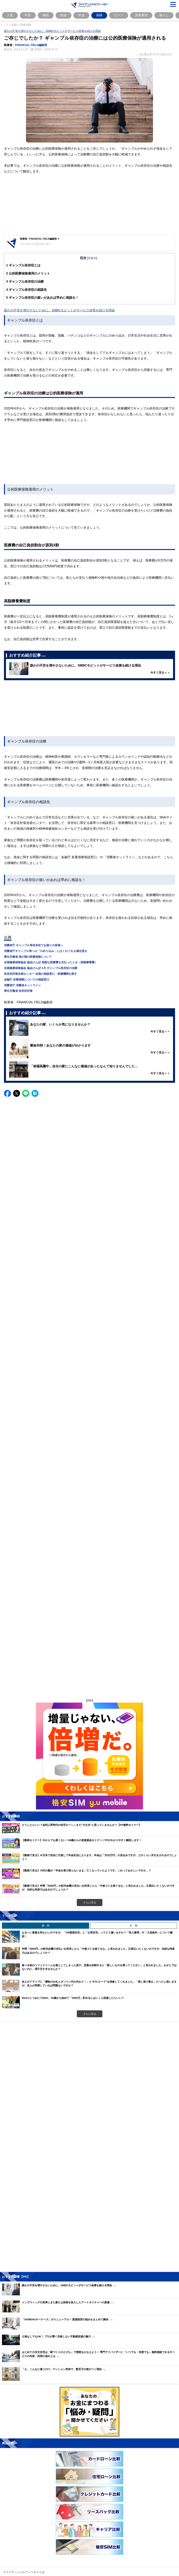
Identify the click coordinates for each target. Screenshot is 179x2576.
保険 (99, 15)
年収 (28, 15)
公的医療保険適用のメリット (28, 273)
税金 (63, 15)
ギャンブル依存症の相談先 (26, 290)
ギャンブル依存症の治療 (25, 281)
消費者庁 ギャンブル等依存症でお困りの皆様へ (33, 945)
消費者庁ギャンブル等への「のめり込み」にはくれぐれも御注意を (45, 951)
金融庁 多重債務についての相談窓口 (26, 979)
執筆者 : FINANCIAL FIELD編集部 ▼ (40, 239)
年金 (81, 15)
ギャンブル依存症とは (23, 265)
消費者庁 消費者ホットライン (22, 985)
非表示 (92, 258)
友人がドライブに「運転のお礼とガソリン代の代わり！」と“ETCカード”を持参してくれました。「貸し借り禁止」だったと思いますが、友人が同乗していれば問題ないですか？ (99, 1983)
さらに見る (89, 1902)
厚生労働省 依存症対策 (18, 990)
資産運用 (141, 15)
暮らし (164, 15)
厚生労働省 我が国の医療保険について (28, 956)
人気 (10, 15)
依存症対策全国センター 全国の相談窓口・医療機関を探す (40, 973)
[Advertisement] (89, 205)
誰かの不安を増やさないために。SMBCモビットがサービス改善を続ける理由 (52, 31)
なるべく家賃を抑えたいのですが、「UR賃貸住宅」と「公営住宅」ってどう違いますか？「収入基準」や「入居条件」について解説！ (97, 1934)
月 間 (133, 1925)
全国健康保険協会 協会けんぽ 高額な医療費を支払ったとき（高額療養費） (50, 962)
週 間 (45, 1925)
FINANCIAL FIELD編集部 (31, 45)
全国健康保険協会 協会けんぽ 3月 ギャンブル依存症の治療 (40, 968)
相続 (45, 15)
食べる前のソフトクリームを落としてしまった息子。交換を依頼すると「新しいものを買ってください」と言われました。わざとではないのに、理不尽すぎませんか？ (99, 1967)
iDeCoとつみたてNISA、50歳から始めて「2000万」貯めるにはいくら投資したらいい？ (73, 1998)
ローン (118, 15)
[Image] (89, 5)
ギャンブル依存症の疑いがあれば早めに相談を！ (42, 297)
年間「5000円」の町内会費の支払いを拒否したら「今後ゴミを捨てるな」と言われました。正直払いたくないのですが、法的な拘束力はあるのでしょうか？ (98, 1951)
